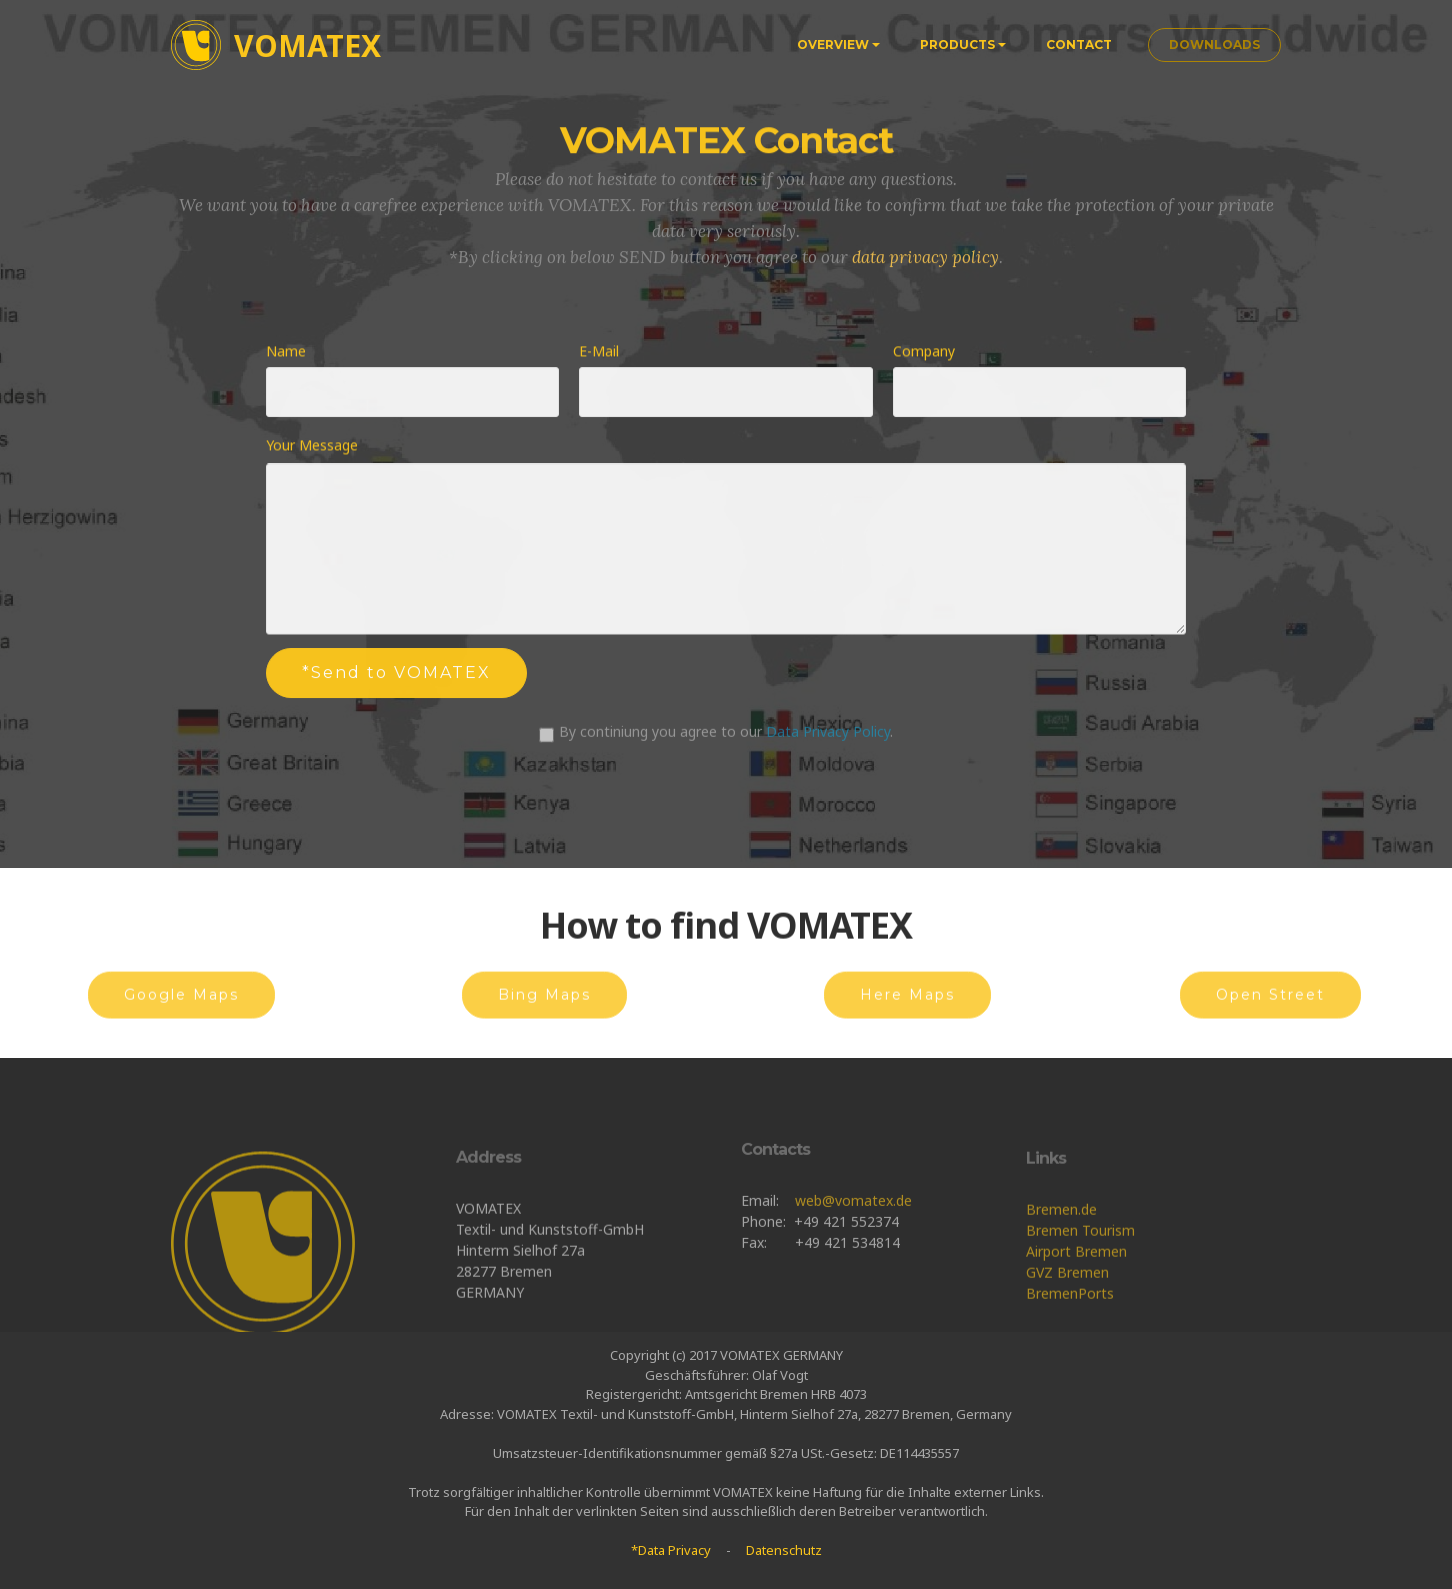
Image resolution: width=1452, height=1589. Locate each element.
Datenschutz (784, 1550)
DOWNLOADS (1214, 44)
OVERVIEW (833, 44)
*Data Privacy (671, 1550)
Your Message (312, 447)
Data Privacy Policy (828, 738)
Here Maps (907, 1010)
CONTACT (1079, 44)
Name (286, 352)
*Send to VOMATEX (396, 678)
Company (924, 352)
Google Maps (181, 1010)
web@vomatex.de (853, 1239)
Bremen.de (1061, 1262)
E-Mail (599, 352)
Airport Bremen (1076, 1304)
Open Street (1270, 1010)
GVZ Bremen (1067, 1325)
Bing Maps (544, 1010)
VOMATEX (307, 45)
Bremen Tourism (1080, 1283)
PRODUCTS (957, 44)
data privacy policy (925, 268)
